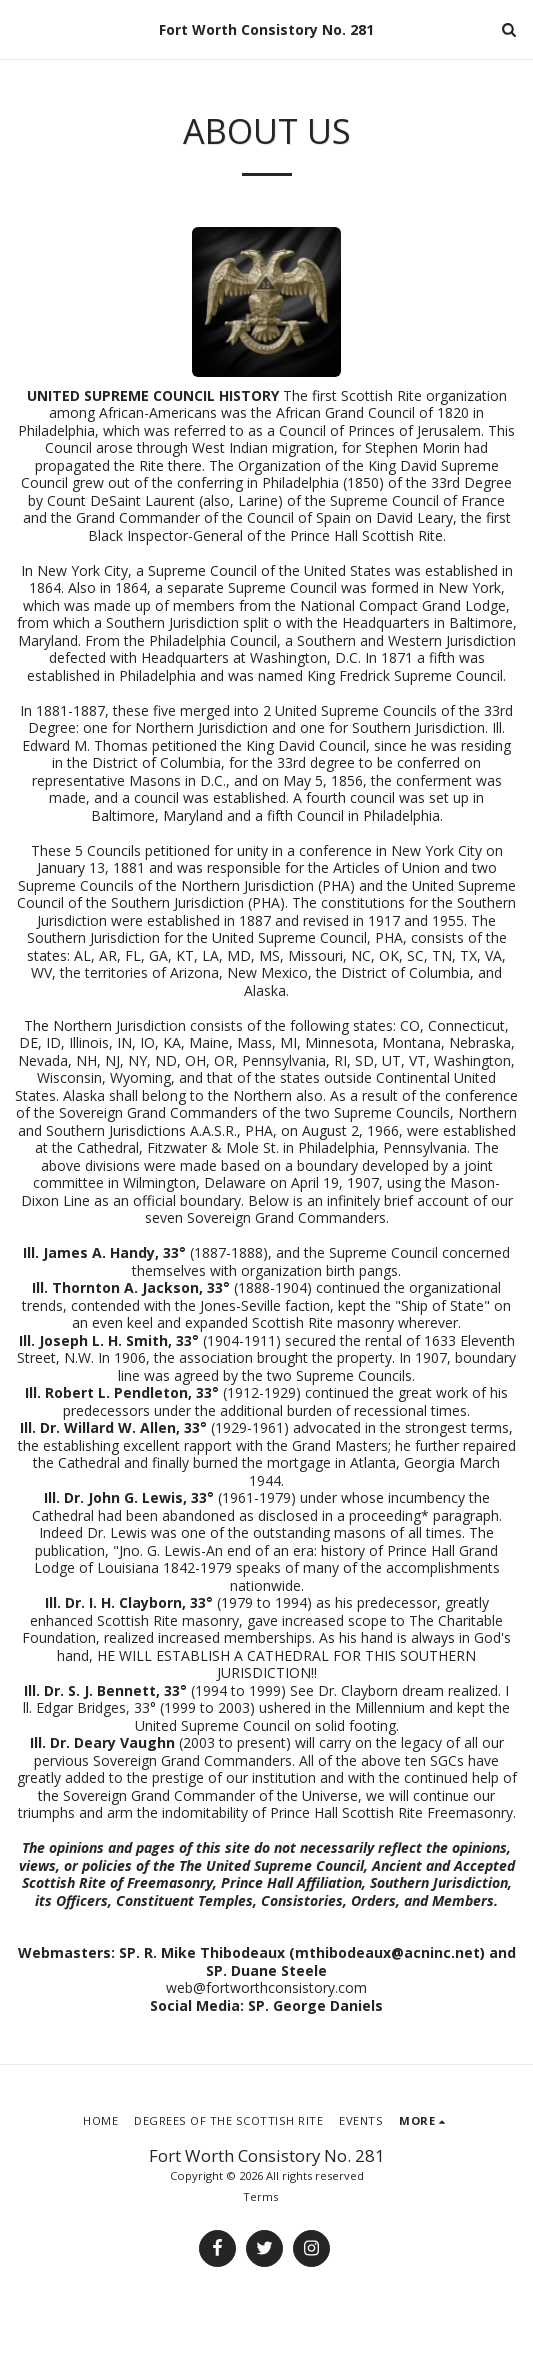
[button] (22, 28)
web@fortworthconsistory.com (266, 1987)
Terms (260, 2196)
